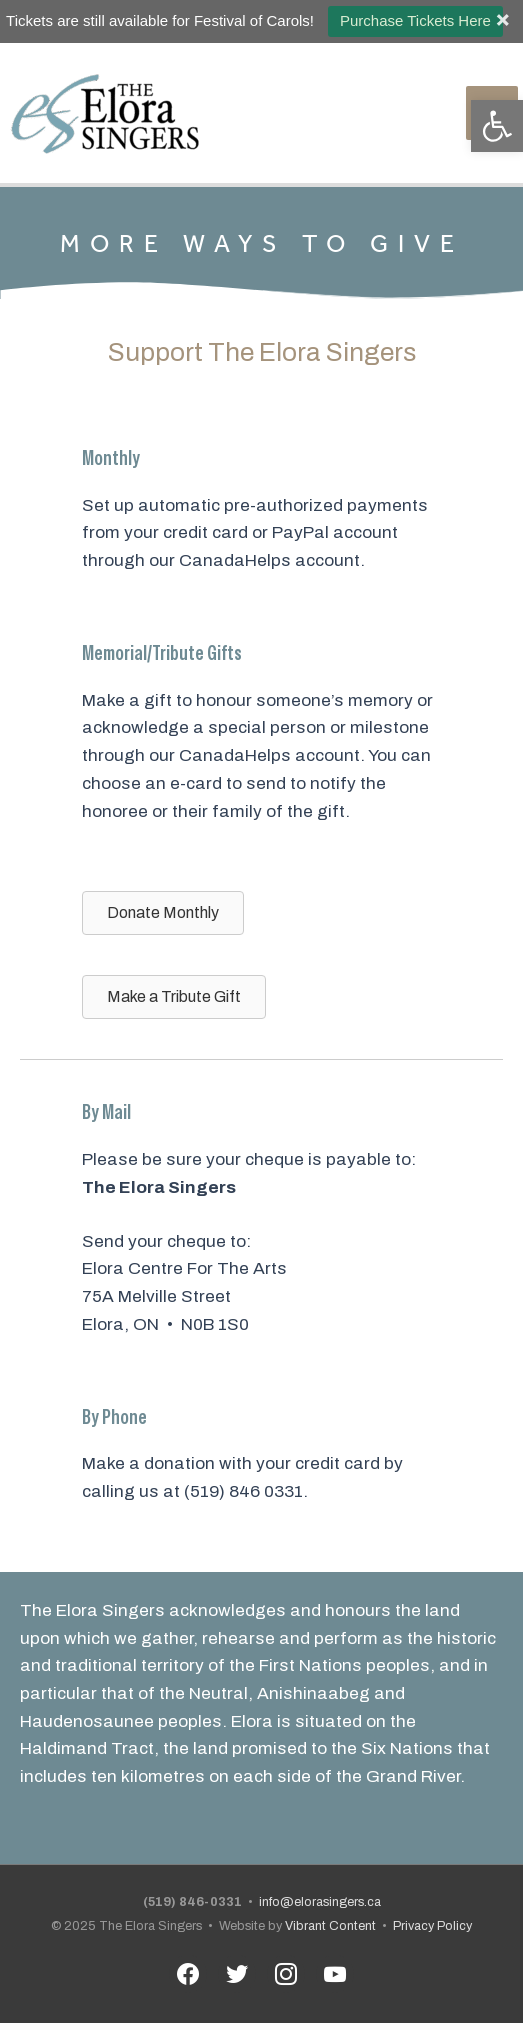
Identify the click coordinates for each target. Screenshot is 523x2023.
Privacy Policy (432, 1926)
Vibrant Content (330, 1926)
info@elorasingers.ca (320, 1902)
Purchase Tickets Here (415, 20)
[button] (497, 126)
